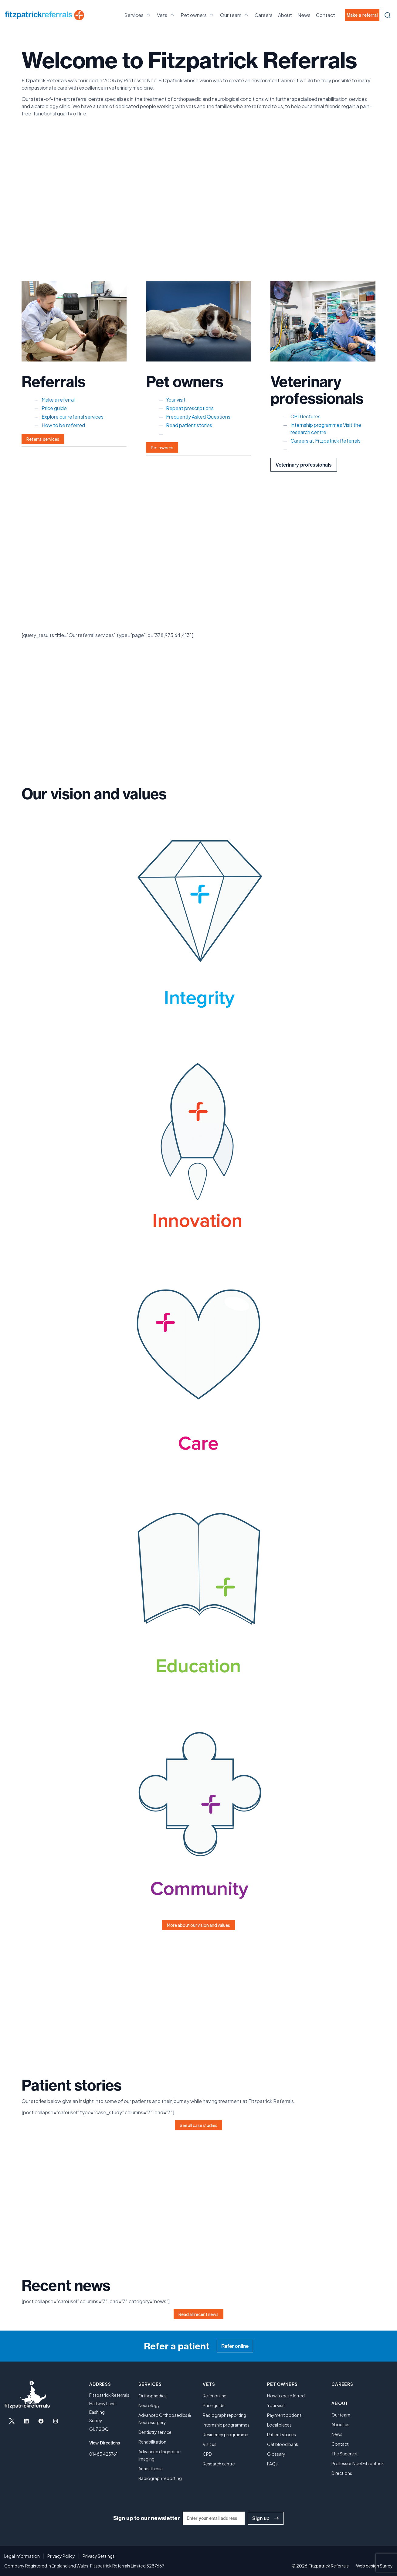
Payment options (284, 2415)
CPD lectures (305, 416)
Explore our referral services (72, 416)
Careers (264, 15)
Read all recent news (198, 2314)
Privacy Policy (61, 2556)
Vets (166, 15)
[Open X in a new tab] (11, 2421)
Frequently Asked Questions (198, 416)
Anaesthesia (150, 2468)
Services (137, 15)
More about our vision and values (198, 1925)
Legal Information (22, 2556)
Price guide (54, 408)
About (285, 15)
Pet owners (198, 15)
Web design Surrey (374, 2565)
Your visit (175, 399)
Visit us (209, 2444)
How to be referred (63, 425)
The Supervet (344, 2453)
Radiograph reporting (160, 2478)
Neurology (149, 2405)
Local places (279, 2424)
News (303, 15)
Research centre (219, 2463)
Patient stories (281, 2434)
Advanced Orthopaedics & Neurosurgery (164, 2418)
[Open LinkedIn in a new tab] (26, 2421)
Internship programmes (316, 425)
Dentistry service (154, 2432)
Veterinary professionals (304, 465)
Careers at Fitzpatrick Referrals (325, 440)
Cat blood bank (282, 2444)
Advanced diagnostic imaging (159, 2455)
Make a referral (362, 15)
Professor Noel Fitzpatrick (357, 2463)
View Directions (104, 2443)
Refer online (235, 2346)
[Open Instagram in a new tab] (55, 2421)
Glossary (276, 2454)
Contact (325, 15)
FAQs (272, 2463)
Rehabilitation (152, 2441)
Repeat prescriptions (190, 408)
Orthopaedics (152, 2395)
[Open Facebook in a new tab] (41, 2421)
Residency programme (225, 2434)
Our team (234, 15)
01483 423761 (103, 2454)
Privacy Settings (99, 2556)
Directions (341, 2473)
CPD (207, 2454)
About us (340, 2424)
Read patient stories (189, 425)
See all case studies (198, 2125)
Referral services (42, 439)
